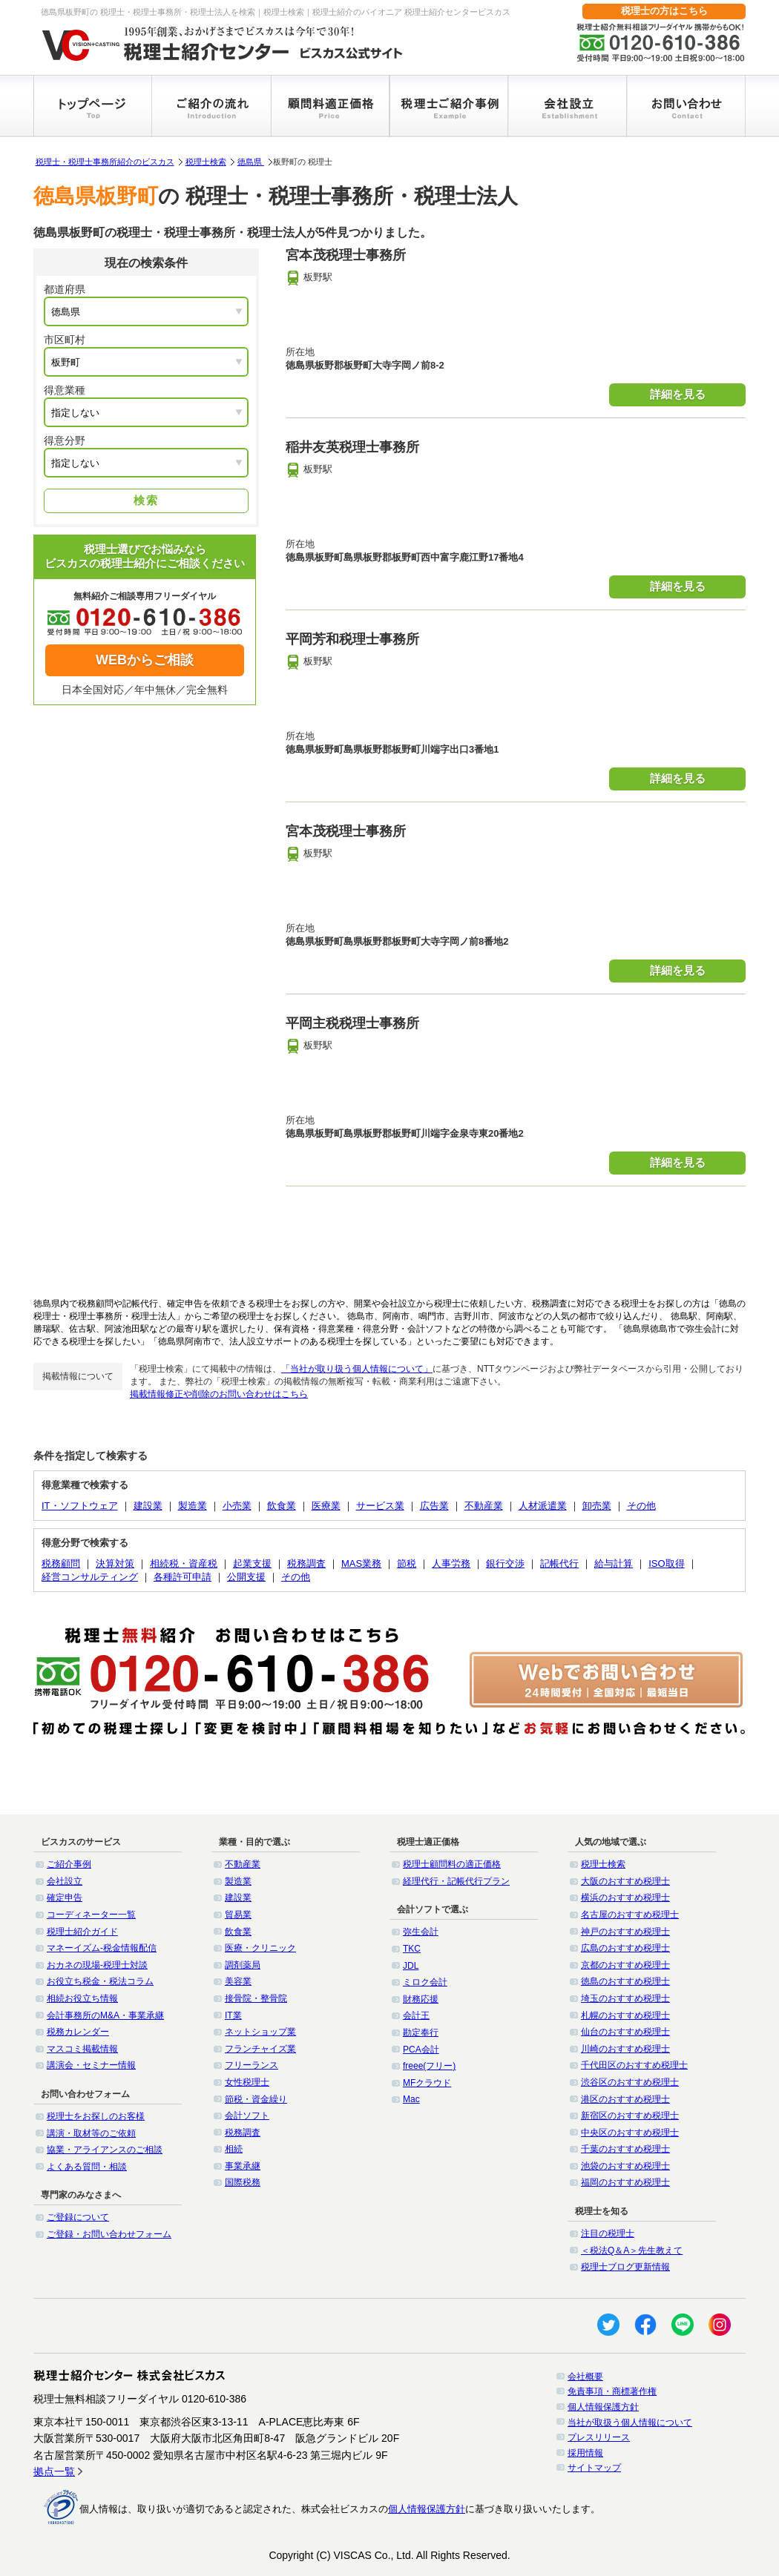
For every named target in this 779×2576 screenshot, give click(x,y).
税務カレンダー (78, 2032)
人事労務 (451, 1563)
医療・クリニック (260, 1948)
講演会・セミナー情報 (91, 2065)
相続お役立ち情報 (82, 1998)
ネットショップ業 (260, 2032)
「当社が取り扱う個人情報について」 (357, 1369)
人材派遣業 (543, 1505)
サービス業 (380, 1505)
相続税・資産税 (183, 1563)
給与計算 (613, 1563)
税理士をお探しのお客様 (96, 2116)
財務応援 (420, 1999)
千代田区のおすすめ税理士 (634, 2065)
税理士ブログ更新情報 (625, 2267)
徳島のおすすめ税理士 (625, 1981)
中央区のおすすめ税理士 (630, 2132)
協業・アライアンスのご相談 (104, 2149)
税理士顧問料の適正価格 (452, 1864)
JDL (410, 1966)
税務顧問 (61, 1563)
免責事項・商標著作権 (612, 2391)
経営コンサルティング (90, 1576)
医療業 (326, 1505)
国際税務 (242, 2182)
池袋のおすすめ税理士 (625, 2166)
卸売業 (596, 1505)
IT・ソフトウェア (80, 1505)
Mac (411, 2099)
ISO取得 (666, 1563)
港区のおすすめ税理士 (625, 2099)
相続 (234, 2149)
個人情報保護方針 (603, 2407)
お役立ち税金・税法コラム (100, 1981)
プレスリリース (599, 2437)
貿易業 (238, 1914)
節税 (406, 1563)
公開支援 (246, 1576)
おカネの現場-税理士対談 (97, 1965)
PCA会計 (421, 2049)
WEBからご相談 (145, 660)
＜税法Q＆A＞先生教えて (632, 2250)
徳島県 (250, 161)
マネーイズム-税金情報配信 (102, 1948)
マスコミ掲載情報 (82, 2049)
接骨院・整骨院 (256, 1998)
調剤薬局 (242, 1965)
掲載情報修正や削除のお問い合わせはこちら (219, 1394)
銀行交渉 (505, 1563)
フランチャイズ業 (260, 2049)
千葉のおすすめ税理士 (625, 2149)
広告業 (434, 1505)
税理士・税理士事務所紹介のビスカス (105, 161)
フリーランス (251, 2065)
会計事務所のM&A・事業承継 (105, 2015)
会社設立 (64, 1881)
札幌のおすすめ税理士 (625, 2015)
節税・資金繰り (256, 2099)
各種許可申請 (182, 1576)
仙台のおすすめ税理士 (625, 2032)
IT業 (233, 2015)
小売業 (237, 1505)
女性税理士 (247, 2082)
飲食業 (281, 1505)
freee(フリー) (429, 2066)
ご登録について (78, 2217)
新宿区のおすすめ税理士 (630, 2115)
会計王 (416, 2015)
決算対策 (115, 1563)
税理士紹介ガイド (82, 1931)
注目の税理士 (607, 2233)
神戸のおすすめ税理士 (625, 1931)
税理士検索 (205, 161)
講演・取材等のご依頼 (91, 2133)
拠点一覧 (54, 2471)
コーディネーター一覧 (91, 1914)
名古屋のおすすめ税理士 (630, 1914)
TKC (412, 1948)
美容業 (238, 1981)
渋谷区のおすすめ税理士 (630, 2082)
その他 (641, 1505)
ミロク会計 (425, 1982)
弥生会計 (420, 1931)
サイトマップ (594, 2468)
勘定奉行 (420, 2032)
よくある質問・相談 (87, 2166)
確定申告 (64, 1897)
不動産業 (483, 1505)
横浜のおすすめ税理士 (625, 1897)
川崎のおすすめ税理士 (625, 2049)
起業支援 (252, 1563)
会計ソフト (247, 2115)
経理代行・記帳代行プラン (456, 1881)
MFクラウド (427, 2083)
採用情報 (585, 2453)
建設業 (148, 1505)
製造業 (192, 1505)
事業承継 (242, 2166)
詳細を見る (678, 394)
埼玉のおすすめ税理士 (625, 1998)
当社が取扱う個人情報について (630, 2422)
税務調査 (306, 1563)
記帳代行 (559, 1563)
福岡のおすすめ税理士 (625, 2182)
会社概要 (585, 2376)
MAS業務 (361, 1563)
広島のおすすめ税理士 (625, 1948)
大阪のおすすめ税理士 (625, 1881)
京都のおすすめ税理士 (625, 1965)
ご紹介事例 (69, 1864)
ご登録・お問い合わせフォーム (109, 2234)
